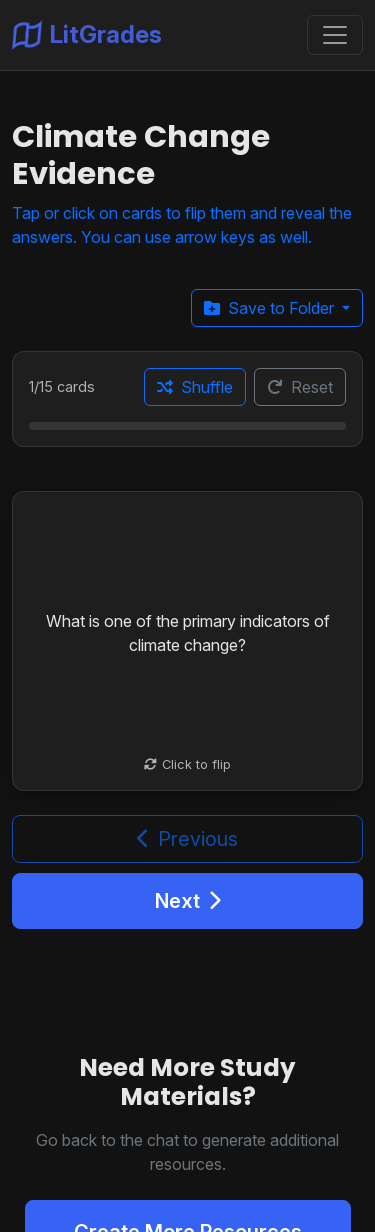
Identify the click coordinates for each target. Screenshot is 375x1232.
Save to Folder (271, 308)
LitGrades (87, 35)
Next (188, 901)
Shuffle (195, 387)
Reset (300, 387)
